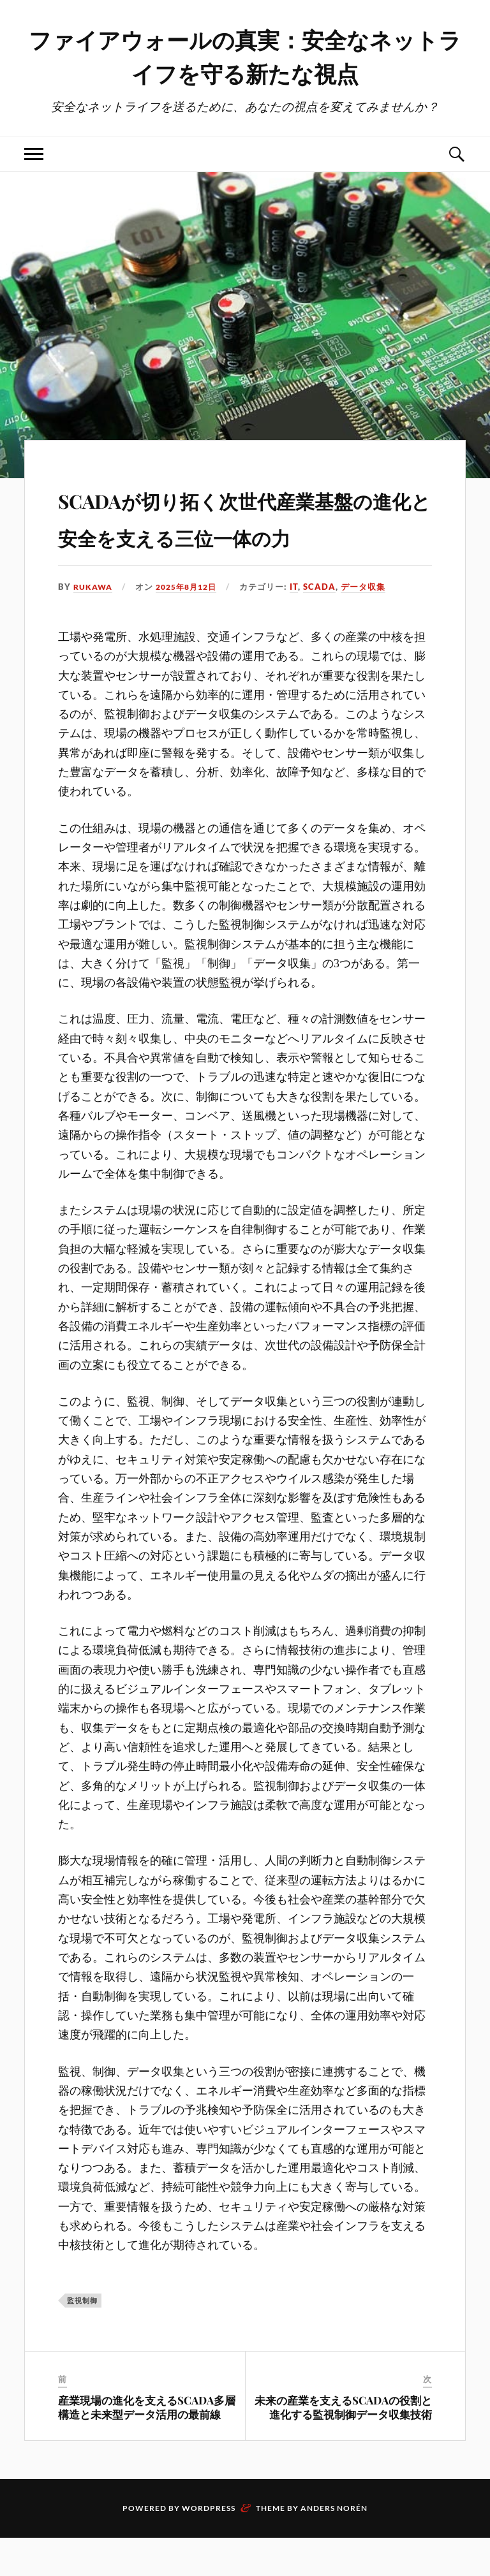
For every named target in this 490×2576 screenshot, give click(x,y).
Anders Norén (334, 2546)
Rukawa (94, 625)
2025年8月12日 (191, 625)
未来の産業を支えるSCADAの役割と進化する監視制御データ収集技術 (343, 2445)
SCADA (328, 625)
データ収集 (372, 625)
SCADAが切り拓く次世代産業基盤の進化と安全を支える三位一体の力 (242, 534)
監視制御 (82, 2338)
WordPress (208, 2546)
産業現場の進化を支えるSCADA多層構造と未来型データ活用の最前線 (146, 2445)
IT (303, 625)
